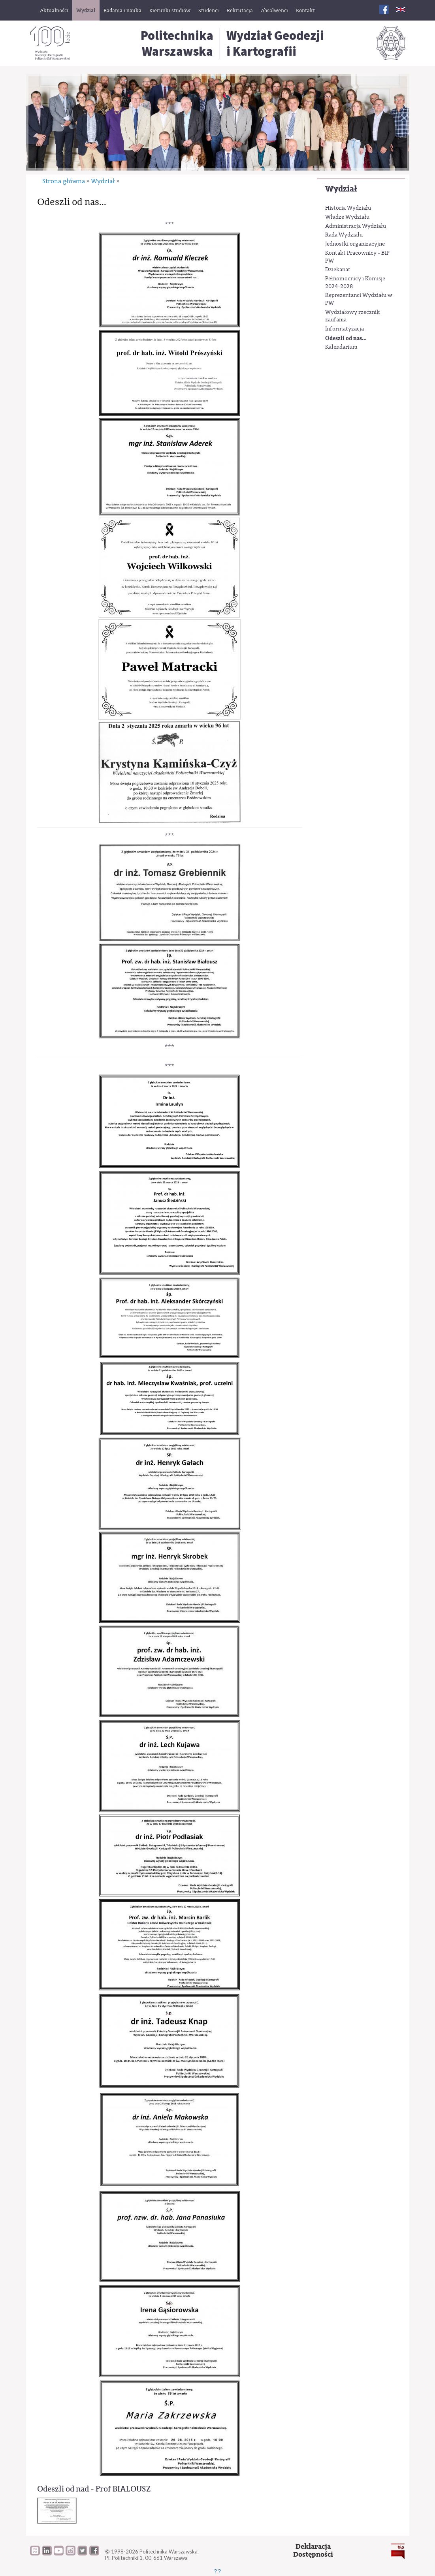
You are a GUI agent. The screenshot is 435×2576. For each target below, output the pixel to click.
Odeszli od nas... (346, 338)
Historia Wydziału (348, 208)
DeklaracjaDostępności (313, 2550)
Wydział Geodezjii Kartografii (275, 43)
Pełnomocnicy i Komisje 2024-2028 (355, 282)
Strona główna (63, 181)
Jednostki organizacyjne (355, 244)
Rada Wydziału (344, 234)
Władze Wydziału (347, 217)
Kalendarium (341, 347)
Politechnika (177, 43)
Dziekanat (337, 269)
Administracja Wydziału (355, 226)
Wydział (341, 189)
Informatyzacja (344, 328)
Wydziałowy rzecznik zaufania (352, 316)
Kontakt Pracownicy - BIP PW (357, 257)
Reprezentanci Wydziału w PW (358, 299)
